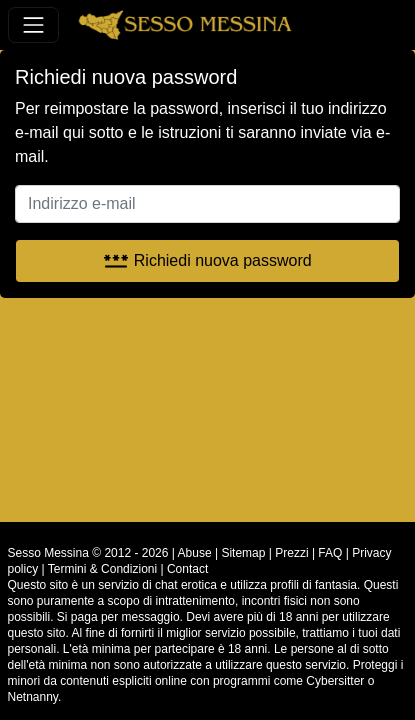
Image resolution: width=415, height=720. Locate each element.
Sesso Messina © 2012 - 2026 (88, 553)
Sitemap (243, 553)
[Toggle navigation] (33, 24)
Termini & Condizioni (102, 569)
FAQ (330, 553)
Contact (187, 569)
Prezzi (291, 553)
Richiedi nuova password (207, 260)
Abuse (195, 553)
